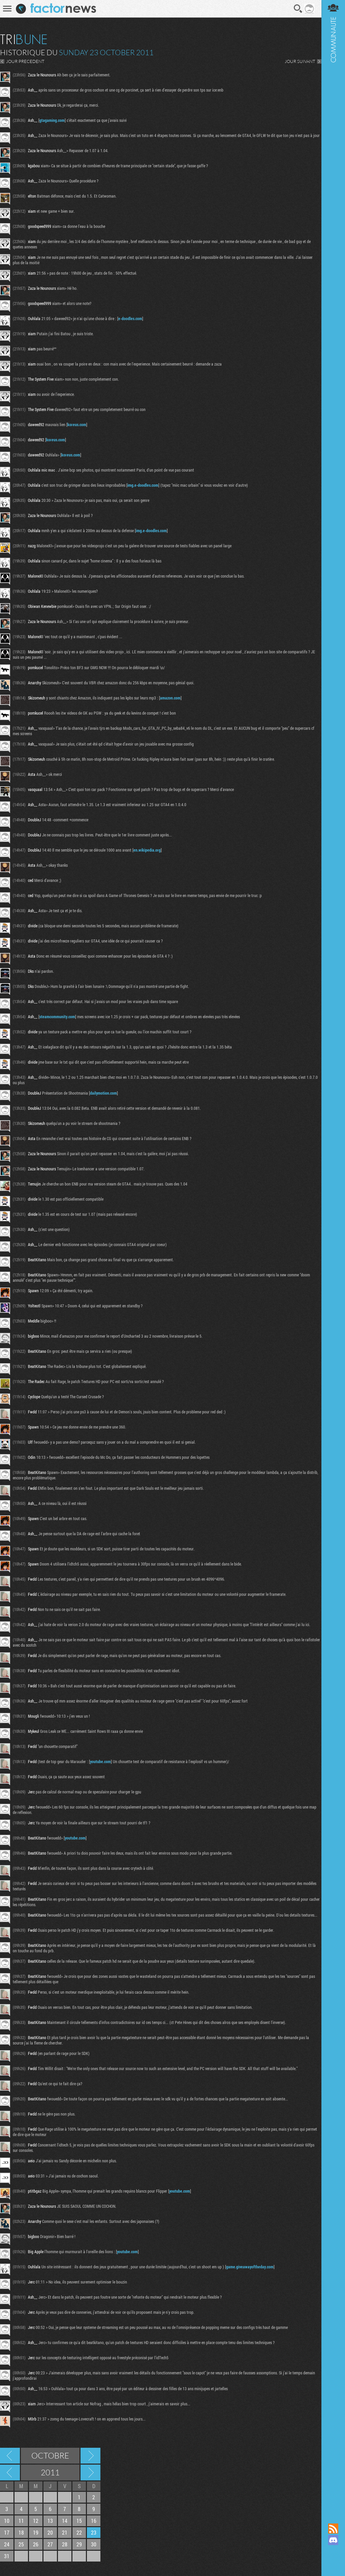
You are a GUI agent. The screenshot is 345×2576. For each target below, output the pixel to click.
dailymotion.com (103, 1093)
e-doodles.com (130, 318)
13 (50, 2520)
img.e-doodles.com (142, 485)
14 (64, 2520)
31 (6, 2556)
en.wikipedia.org (147, 850)
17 (6, 2532)
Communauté (333, 1255)
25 (21, 2544)
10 (6, 2520)
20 (50, 2532)
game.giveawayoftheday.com (250, 2266)
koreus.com (76, 424)
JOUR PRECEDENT (25, 61)
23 (93, 2532)
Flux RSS (333, 2528)
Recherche (298, 9)
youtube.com (100, 1761)
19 (35, 2532)
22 (79, 2532)
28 (64, 2544)
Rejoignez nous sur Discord (333, 2540)
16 (93, 2520)
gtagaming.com (52, 120)
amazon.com (170, 697)
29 (79, 2544)
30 (93, 2544)
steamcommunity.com (57, 1016)
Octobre (50, 2455)
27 (50, 2544)
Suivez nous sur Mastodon (333, 2551)
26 (35, 2544)
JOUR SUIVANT (300, 61)
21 (64, 2532)
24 (6, 2544)
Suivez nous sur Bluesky (333, 2563)
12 (35, 2520)
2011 (50, 2472)
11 (21, 2520)
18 (21, 2532)
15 (79, 2520)
